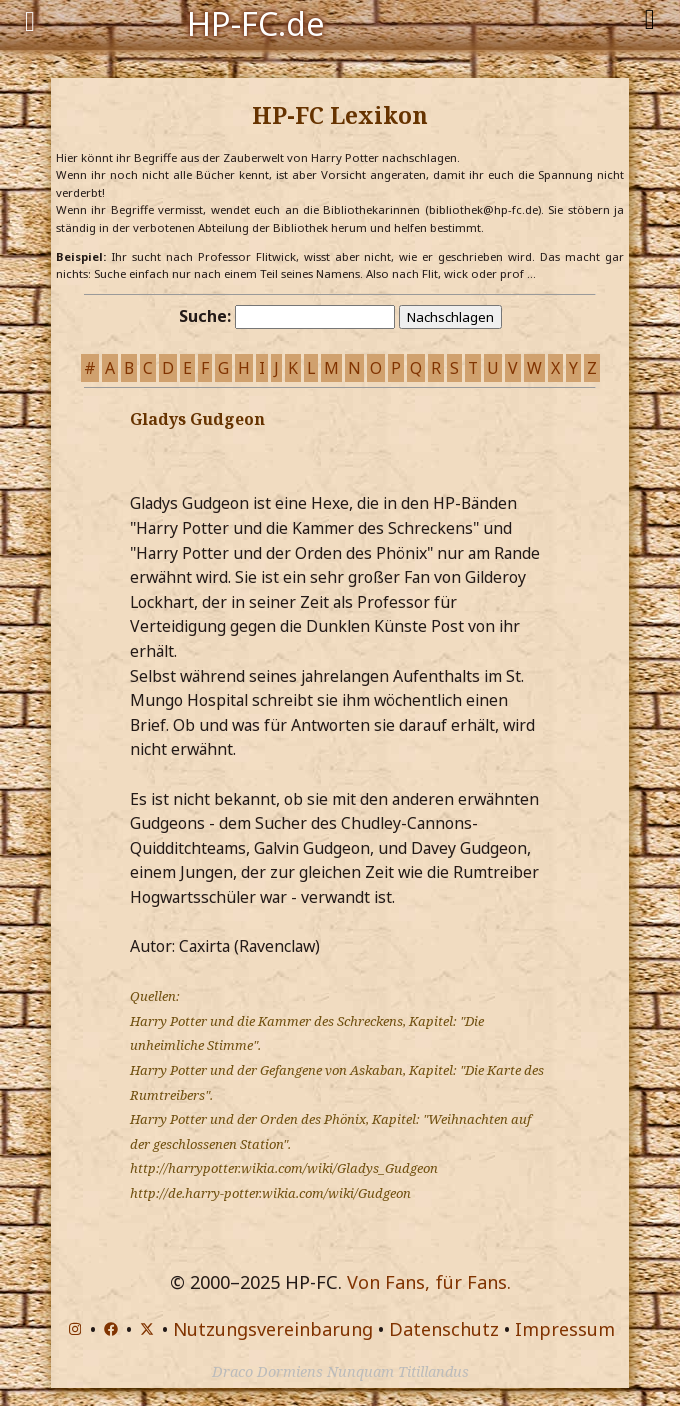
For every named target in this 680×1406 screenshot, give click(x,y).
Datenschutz (444, 1329)
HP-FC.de (256, 22)
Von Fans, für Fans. (429, 1282)
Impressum (565, 1329)
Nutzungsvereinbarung (273, 1329)
